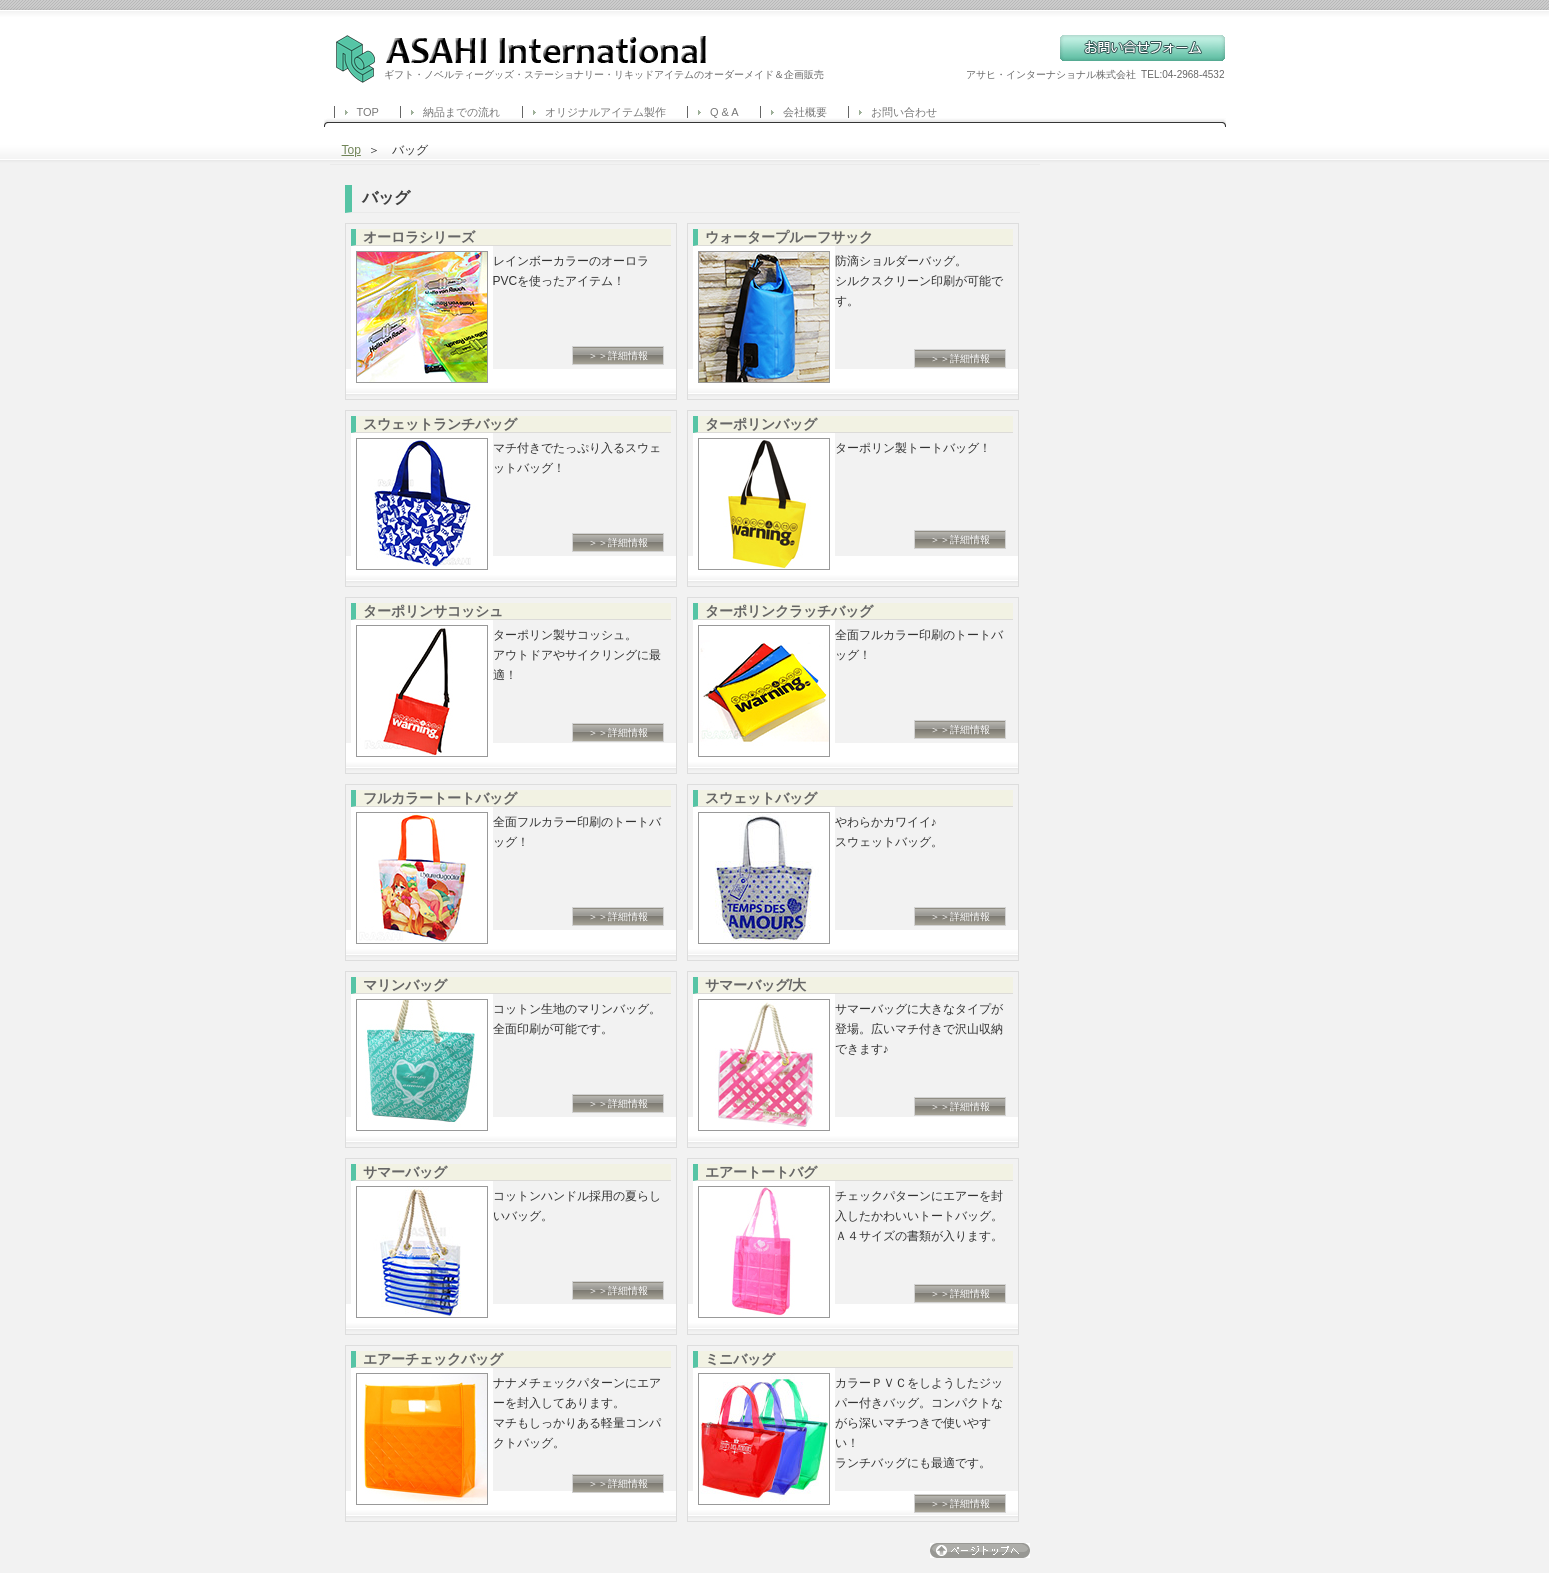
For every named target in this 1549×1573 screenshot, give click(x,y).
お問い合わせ (904, 112)
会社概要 (805, 112)
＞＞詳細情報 (618, 355)
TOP (368, 112)
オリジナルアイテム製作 (605, 112)
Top (351, 150)
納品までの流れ (461, 112)
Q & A (724, 112)
